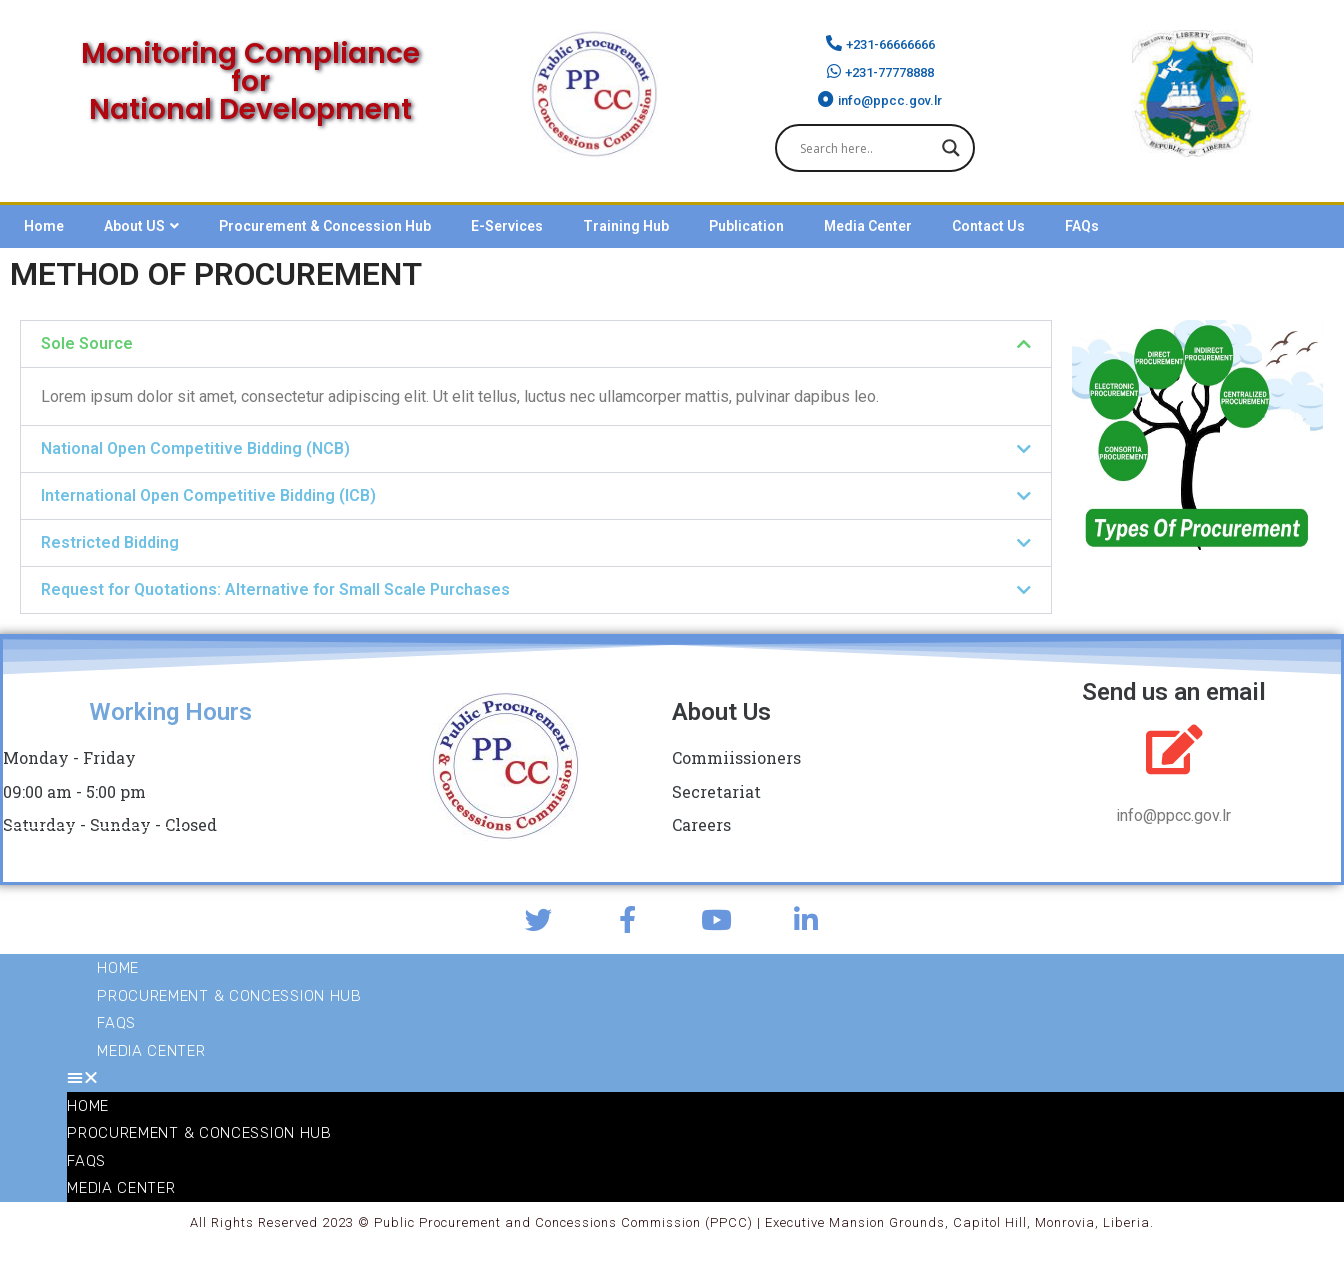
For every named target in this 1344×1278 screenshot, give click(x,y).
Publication (746, 226)
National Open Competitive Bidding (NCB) (195, 448)
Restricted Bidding (110, 542)
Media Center (868, 226)
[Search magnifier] (951, 148)
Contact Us (988, 226)
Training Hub (626, 226)
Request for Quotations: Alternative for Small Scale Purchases (275, 589)
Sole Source (87, 343)
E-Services (507, 226)
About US (141, 226)
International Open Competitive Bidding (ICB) (208, 495)
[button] (536, 344)
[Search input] (866, 148)
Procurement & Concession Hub (325, 226)
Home (44, 226)
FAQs (1082, 226)
